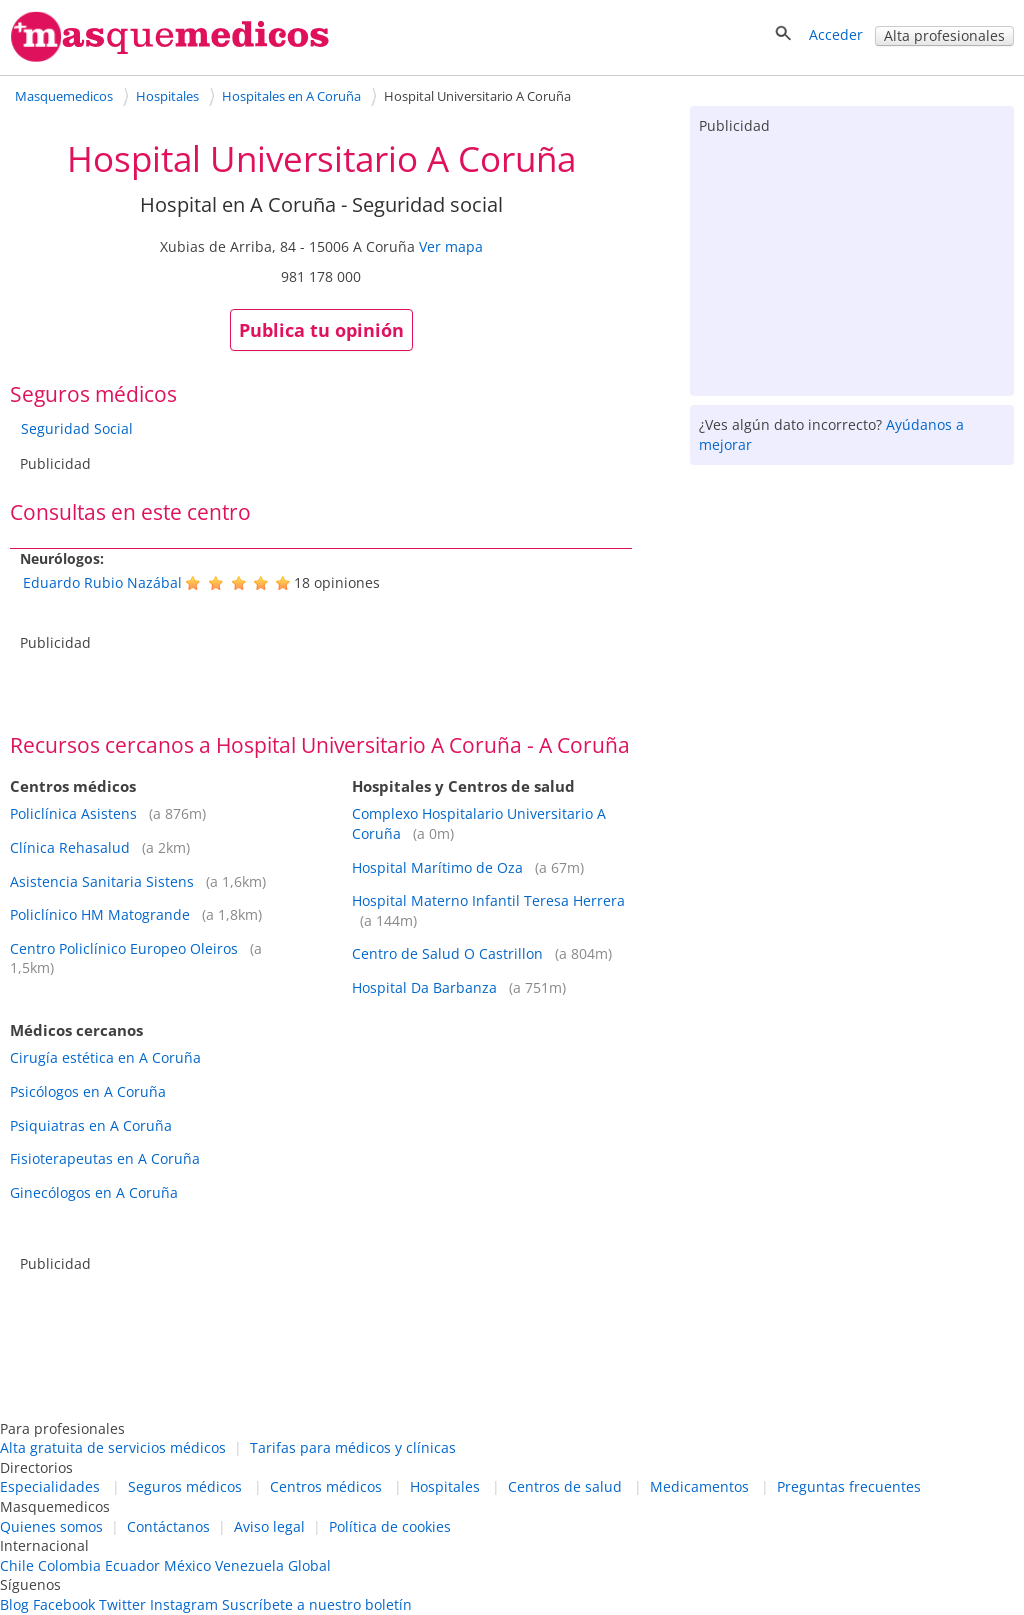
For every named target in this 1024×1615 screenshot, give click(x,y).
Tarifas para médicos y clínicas (353, 1447)
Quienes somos (51, 1526)
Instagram (184, 1604)
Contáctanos (168, 1526)
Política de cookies (390, 1526)
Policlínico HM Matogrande (100, 914)
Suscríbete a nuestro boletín (317, 1604)
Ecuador (132, 1565)
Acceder (836, 34)
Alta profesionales (944, 35)
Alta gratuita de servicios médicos (113, 1447)
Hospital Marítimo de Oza (437, 867)
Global (309, 1565)
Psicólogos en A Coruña (88, 1091)
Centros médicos (326, 1486)
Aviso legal (269, 1526)
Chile (17, 1565)
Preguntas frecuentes (849, 1486)
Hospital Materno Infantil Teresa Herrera (488, 900)
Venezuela (249, 1565)
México (187, 1565)
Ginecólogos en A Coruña (94, 1192)
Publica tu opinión (321, 330)
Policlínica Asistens (73, 813)
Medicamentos (699, 1486)
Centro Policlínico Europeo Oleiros (124, 948)
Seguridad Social (77, 428)
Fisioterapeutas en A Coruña (105, 1158)
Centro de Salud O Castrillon (447, 953)
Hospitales (445, 1486)
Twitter (122, 1604)
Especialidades (50, 1486)
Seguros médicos (185, 1486)
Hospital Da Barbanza (424, 987)
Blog (14, 1604)
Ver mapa (451, 246)
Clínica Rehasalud (70, 847)
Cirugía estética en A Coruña (105, 1057)
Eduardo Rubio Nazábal (102, 582)
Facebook (64, 1604)
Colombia (69, 1565)
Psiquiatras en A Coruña (91, 1125)
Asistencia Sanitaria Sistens (102, 881)
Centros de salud (565, 1486)
